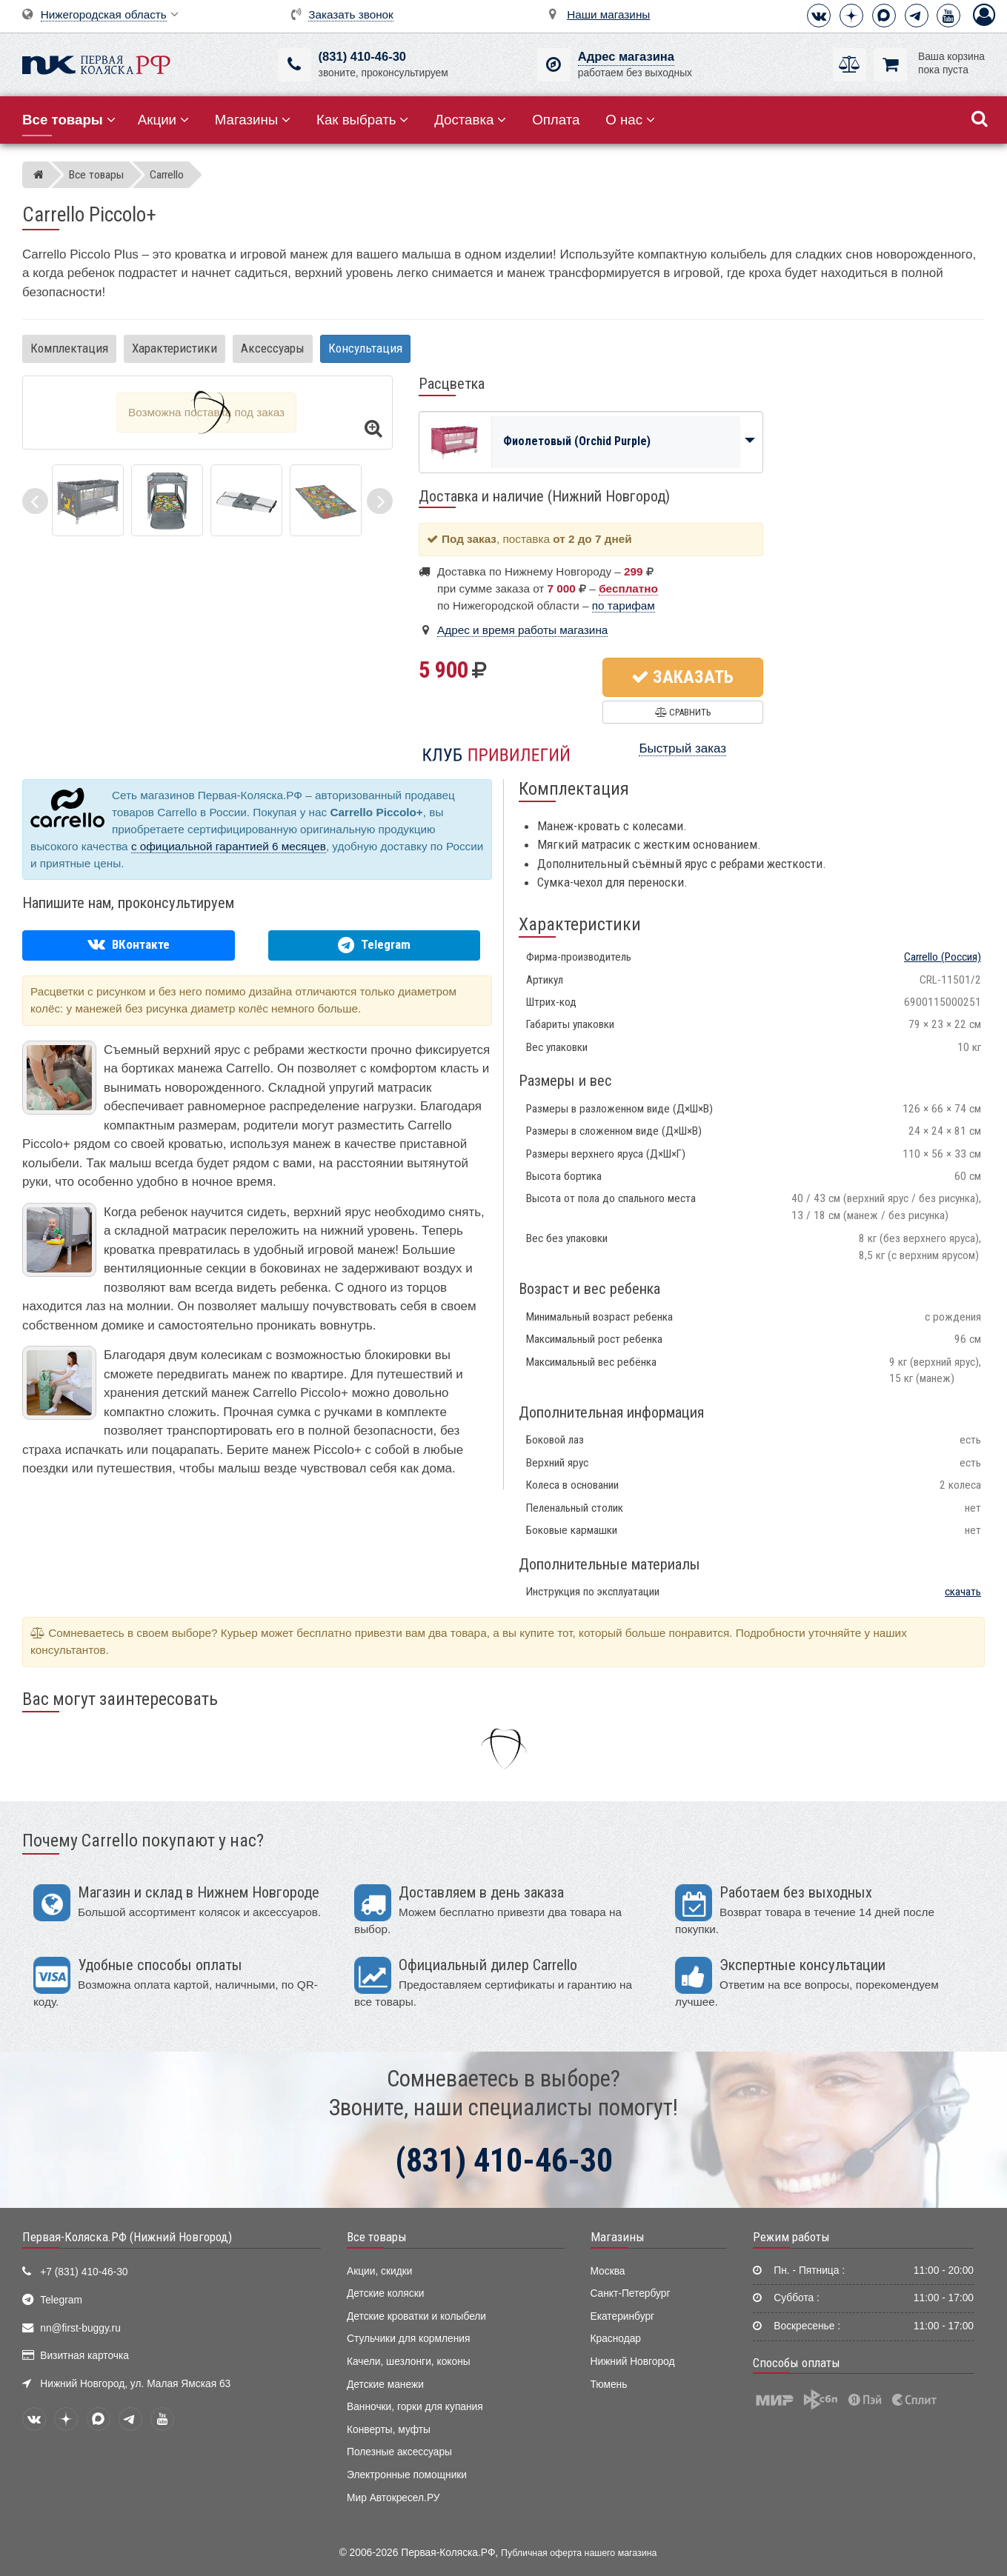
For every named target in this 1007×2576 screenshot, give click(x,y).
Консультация (365, 348)
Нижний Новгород (633, 2361)
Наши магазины (608, 14)
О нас (630, 119)
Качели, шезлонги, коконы (409, 2361)
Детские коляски (385, 2293)
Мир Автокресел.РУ (393, 2497)
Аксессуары (273, 348)
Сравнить (683, 712)
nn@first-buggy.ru (80, 2328)
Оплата (555, 119)
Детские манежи (385, 2384)
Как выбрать (362, 119)
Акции (163, 119)
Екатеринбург (623, 2316)
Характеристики (174, 348)
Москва (608, 2271)
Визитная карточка (84, 2355)
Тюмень (609, 2384)
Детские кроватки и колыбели (416, 2316)
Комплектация (69, 348)
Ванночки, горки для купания (415, 2406)
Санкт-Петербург (631, 2293)
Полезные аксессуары (399, 2451)
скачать (963, 1591)
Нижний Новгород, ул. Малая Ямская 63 (135, 2383)
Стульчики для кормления (408, 2338)
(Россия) (942, 957)
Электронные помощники (407, 2474)
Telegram (61, 2300)
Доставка (470, 119)
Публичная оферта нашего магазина (579, 2553)
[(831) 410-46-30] (294, 64)
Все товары (377, 2236)
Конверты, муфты (389, 2429)
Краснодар (616, 2338)
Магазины (253, 119)
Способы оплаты (796, 2362)
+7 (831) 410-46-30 (83, 2272)
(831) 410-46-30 (362, 57)
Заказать (682, 677)
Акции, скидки (379, 2271)
